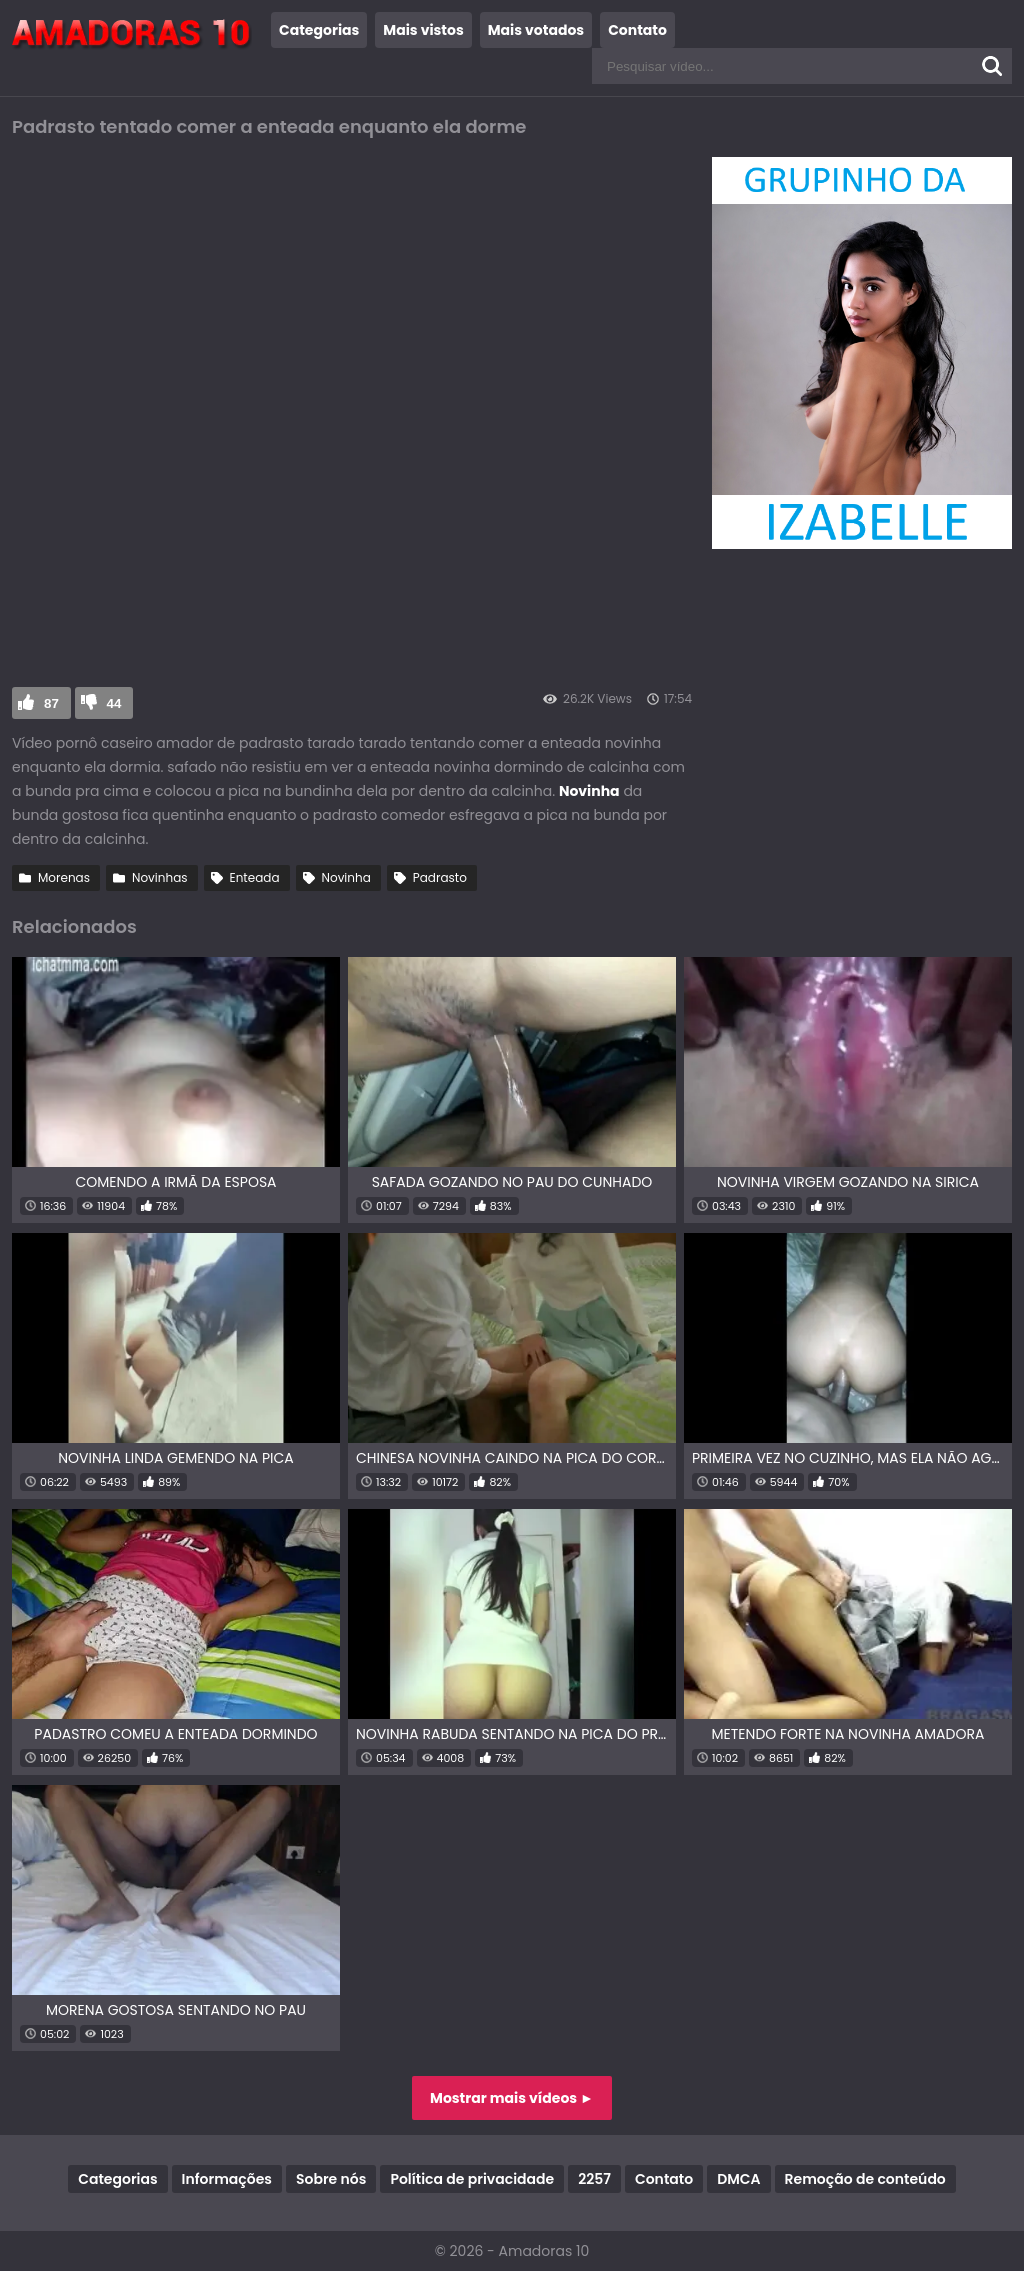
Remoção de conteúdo (865, 2179)
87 (51, 703)
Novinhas (160, 877)
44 (114, 703)
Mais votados (536, 30)
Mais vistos (423, 30)
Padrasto (440, 877)
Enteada (255, 877)
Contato (637, 30)
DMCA (738, 2179)
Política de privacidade (472, 2179)
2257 (594, 2179)
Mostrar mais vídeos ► (512, 2098)
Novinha (346, 877)
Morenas (64, 877)
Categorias (319, 30)
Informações (227, 2179)
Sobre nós (331, 2179)
